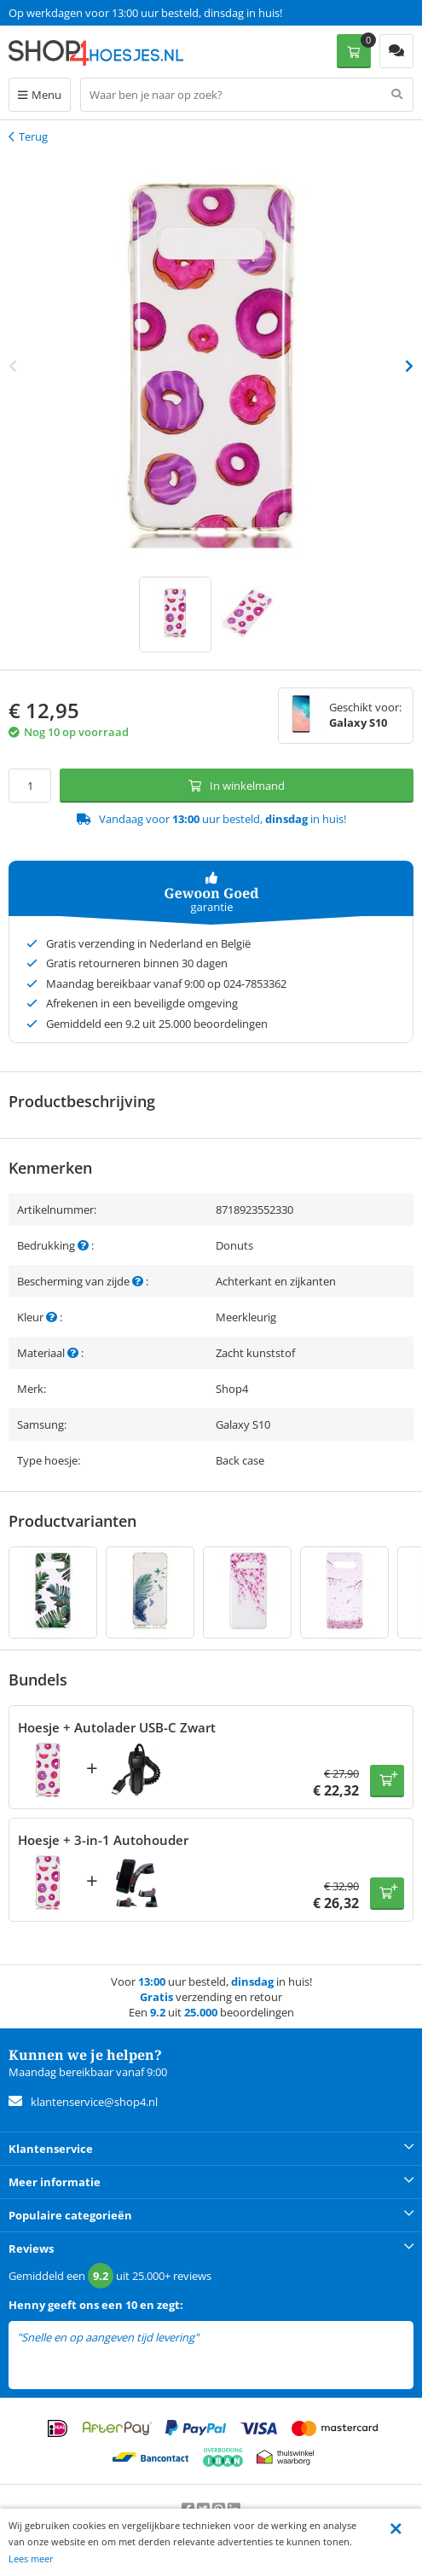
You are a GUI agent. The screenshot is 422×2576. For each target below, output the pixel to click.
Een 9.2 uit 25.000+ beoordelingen (93, 12)
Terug (33, 136)
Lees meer (31, 2558)
